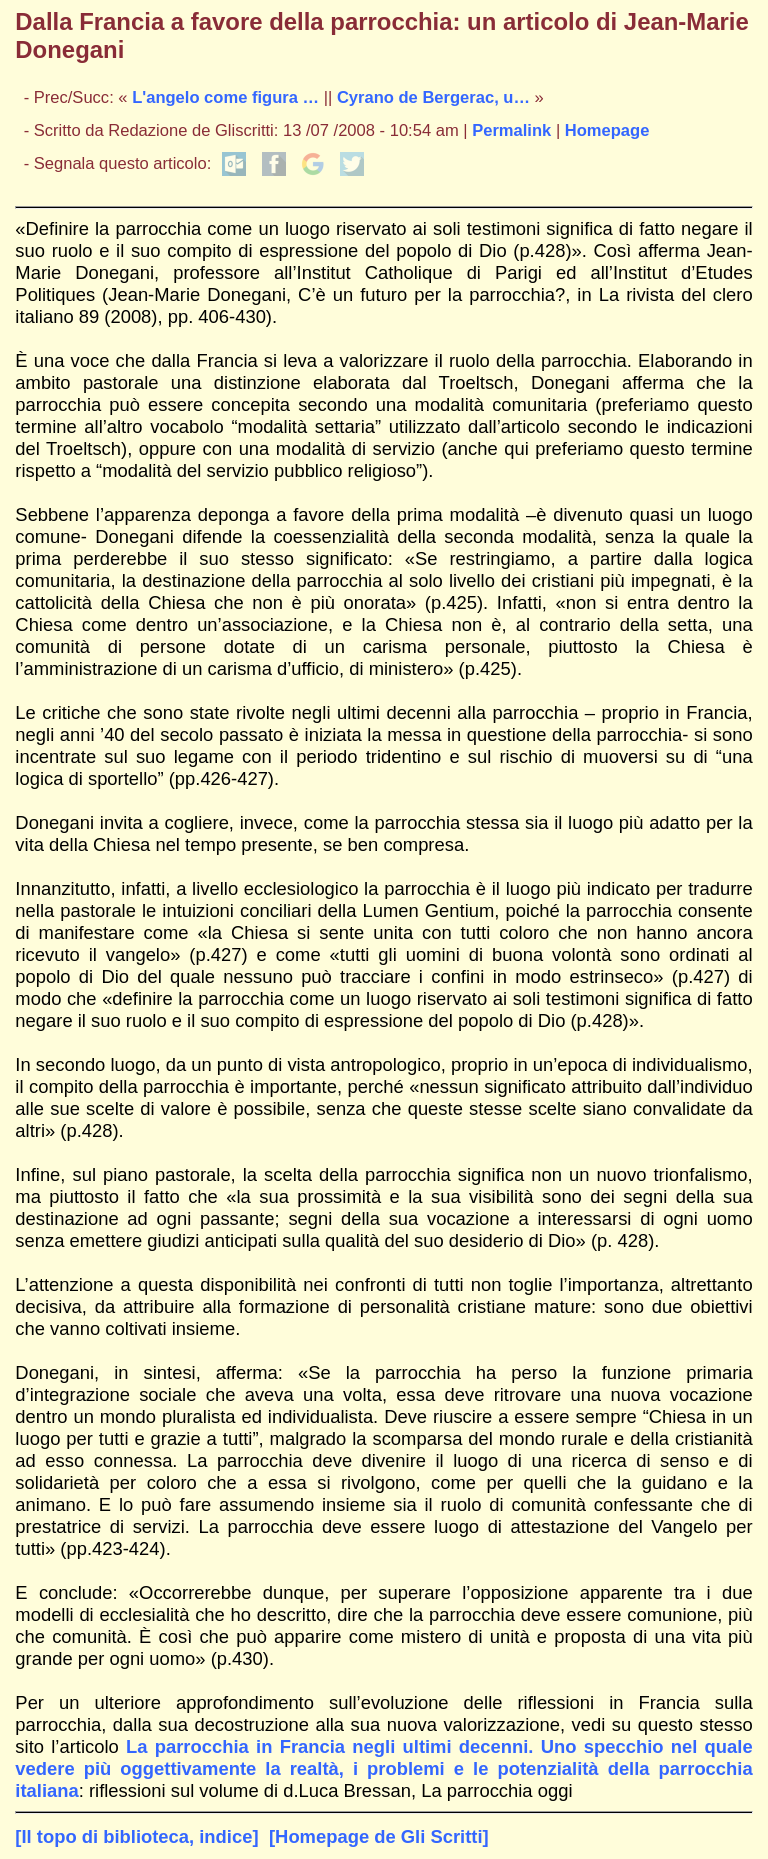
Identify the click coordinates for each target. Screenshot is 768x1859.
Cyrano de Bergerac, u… (433, 97)
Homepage (607, 130)
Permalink (511, 130)
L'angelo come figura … (225, 97)
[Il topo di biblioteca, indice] (136, 1836)
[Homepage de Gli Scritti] (379, 1836)
